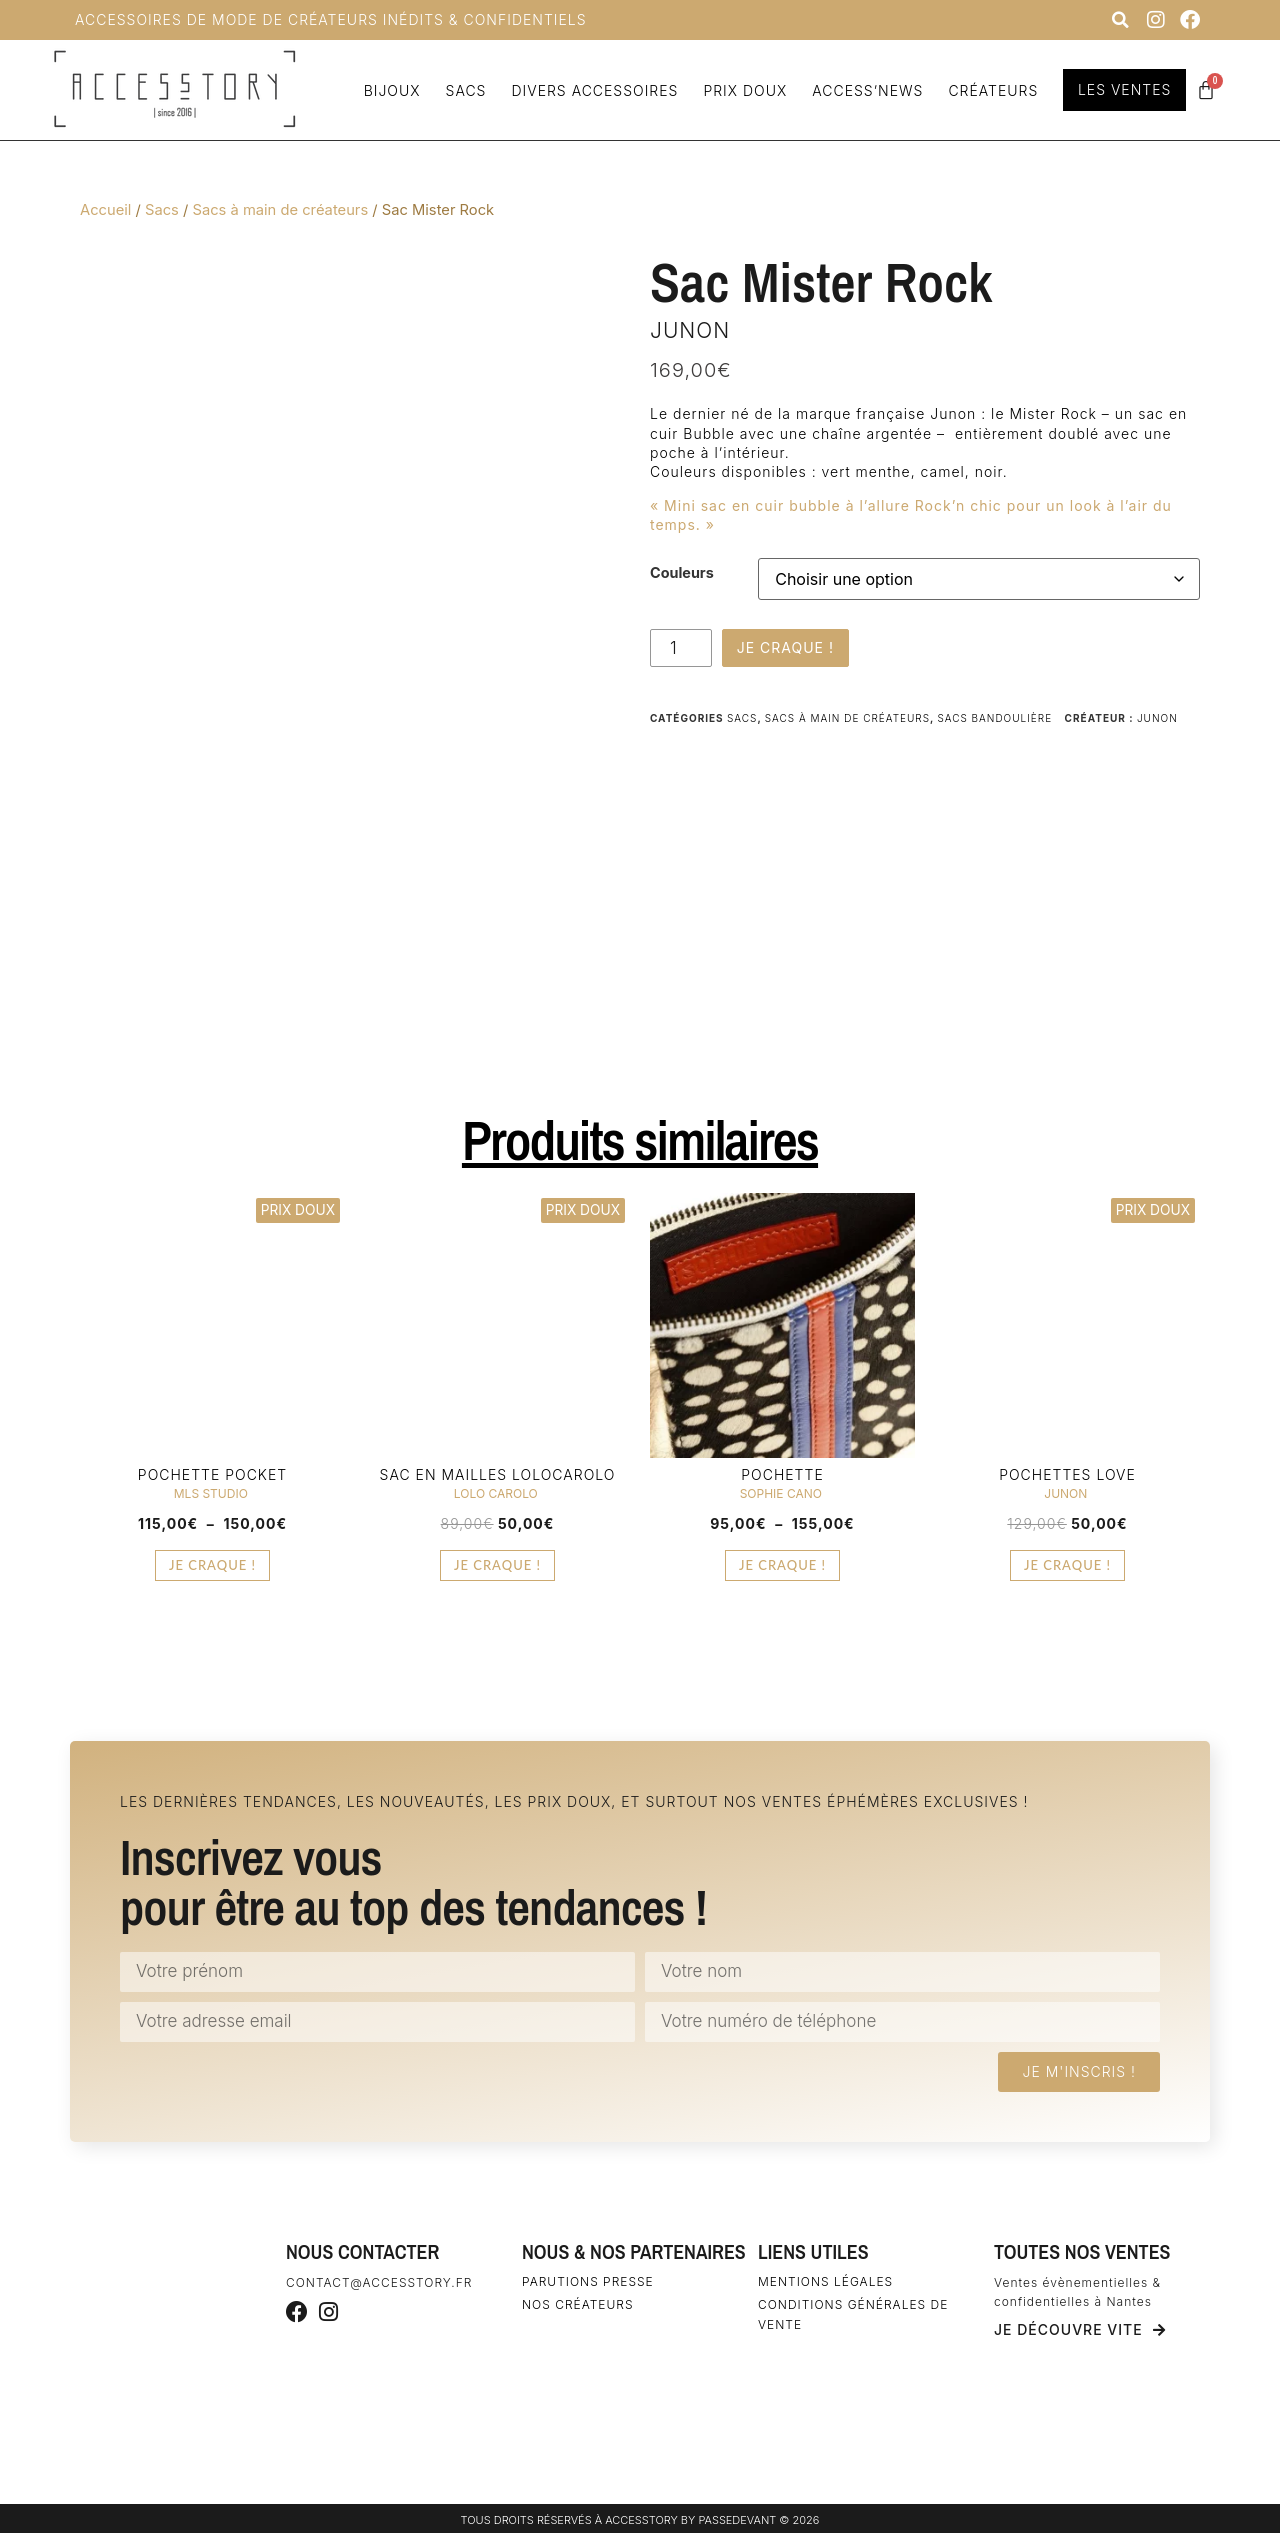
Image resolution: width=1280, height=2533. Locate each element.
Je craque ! (785, 647)
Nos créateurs (578, 2304)
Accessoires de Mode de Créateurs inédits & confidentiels (331, 19)
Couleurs (682, 573)
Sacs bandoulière (994, 718)
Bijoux (389, 90)
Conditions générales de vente (853, 2314)
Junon (690, 330)
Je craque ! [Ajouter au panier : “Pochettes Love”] (1067, 1565)
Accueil (105, 210)
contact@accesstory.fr (379, 2282)
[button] (1120, 20)
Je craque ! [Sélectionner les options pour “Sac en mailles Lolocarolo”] (497, 1565)
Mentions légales (825, 2281)
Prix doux (743, 90)
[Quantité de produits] (681, 648)
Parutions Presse (588, 2281)
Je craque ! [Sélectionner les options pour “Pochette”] (782, 1565)
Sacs (463, 90)
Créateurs (991, 90)
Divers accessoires (592, 90)
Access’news (864, 90)
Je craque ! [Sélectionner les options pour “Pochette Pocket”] (212, 1565)
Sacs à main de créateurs (280, 210)
